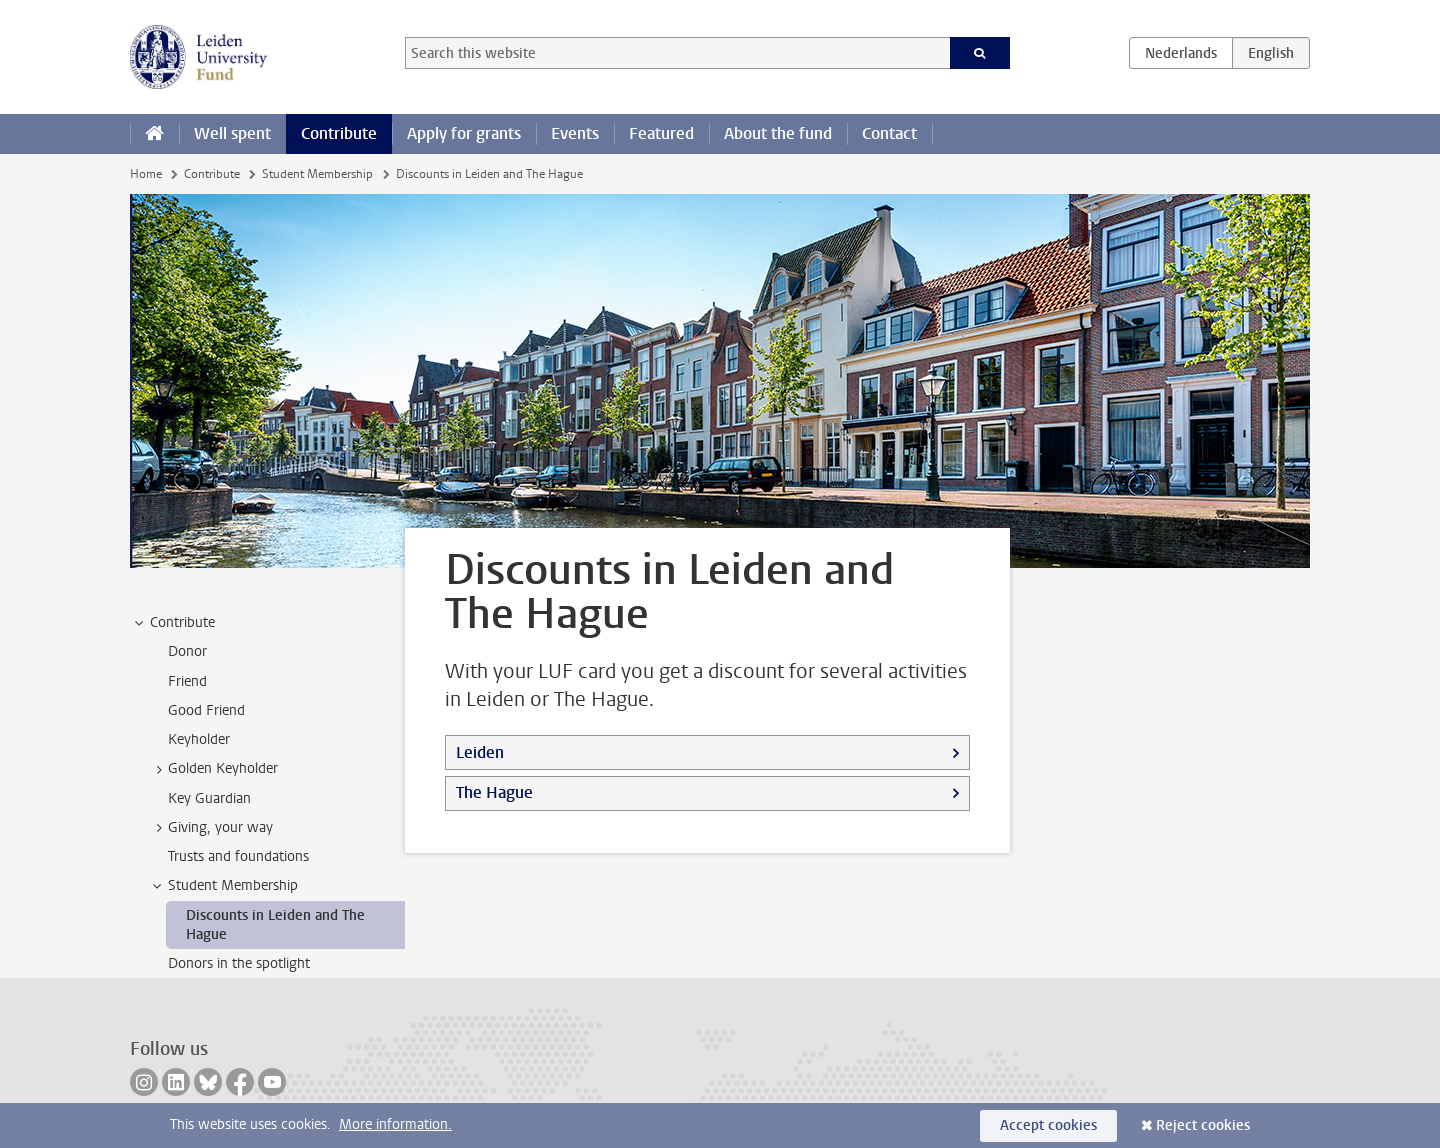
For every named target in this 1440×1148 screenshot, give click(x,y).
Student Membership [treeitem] (223, 886)
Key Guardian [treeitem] (209, 798)
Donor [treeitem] (187, 651)
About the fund (778, 133)
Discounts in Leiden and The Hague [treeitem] (275, 925)
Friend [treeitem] (187, 681)
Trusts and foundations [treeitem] (238, 856)
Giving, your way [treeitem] (211, 828)
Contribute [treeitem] (173, 623)
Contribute (339, 133)
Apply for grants (464, 133)
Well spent (232, 133)
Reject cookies (1203, 1125)
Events (575, 133)
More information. (395, 1124)
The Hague (494, 792)
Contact (889, 133)
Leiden (480, 752)
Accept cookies (1048, 1125)
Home (146, 174)
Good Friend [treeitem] (206, 710)
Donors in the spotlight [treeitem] (239, 963)
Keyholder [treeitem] (199, 739)
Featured (661, 133)
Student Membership (317, 174)
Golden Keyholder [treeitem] (213, 769)
